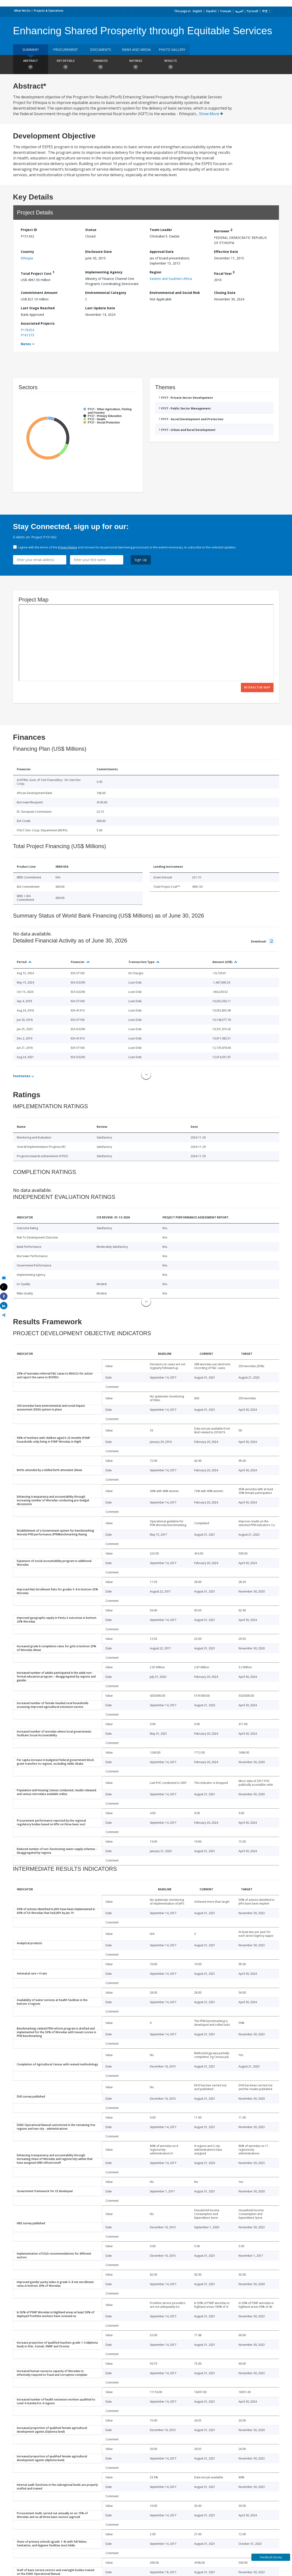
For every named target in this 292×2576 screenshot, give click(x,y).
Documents (100, 49)
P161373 (27, 335)
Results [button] (170, 65)
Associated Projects (38, 323)
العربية (239, 11)
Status (90, 229)
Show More (211, 113)
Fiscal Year (224, 273)
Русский (252, 11)
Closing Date (225, 292)
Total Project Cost (37, 273)
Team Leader (161, 229)
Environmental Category (105, 292)
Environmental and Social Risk (175, 292)
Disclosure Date (98, 251)
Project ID (29, 229)
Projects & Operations (48, 11)
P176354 (27, 330)
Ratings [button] (135, 65)
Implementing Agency (104, 272)
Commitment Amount (39, 292)
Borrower (223, 230)
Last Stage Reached (38, 308)
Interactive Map (257, 687)
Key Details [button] (65, 65)
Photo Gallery (172, 49)
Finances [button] (100, 65)
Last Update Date (100, 308)
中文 (265, 11)
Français (225, 11)
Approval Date (162, 251)
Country (27, 251)
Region (155, 272)
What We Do (22, 11)
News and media (136, 49)
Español (211, 11)
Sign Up (140, 559)
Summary (30, 49)
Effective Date (226, 251)
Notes (26, 344)
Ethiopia (27, 258)
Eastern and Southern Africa (171, 278)
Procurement (65, 49)
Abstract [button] (30, 65)
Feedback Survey (271, 2557)
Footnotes (21, 1076)
